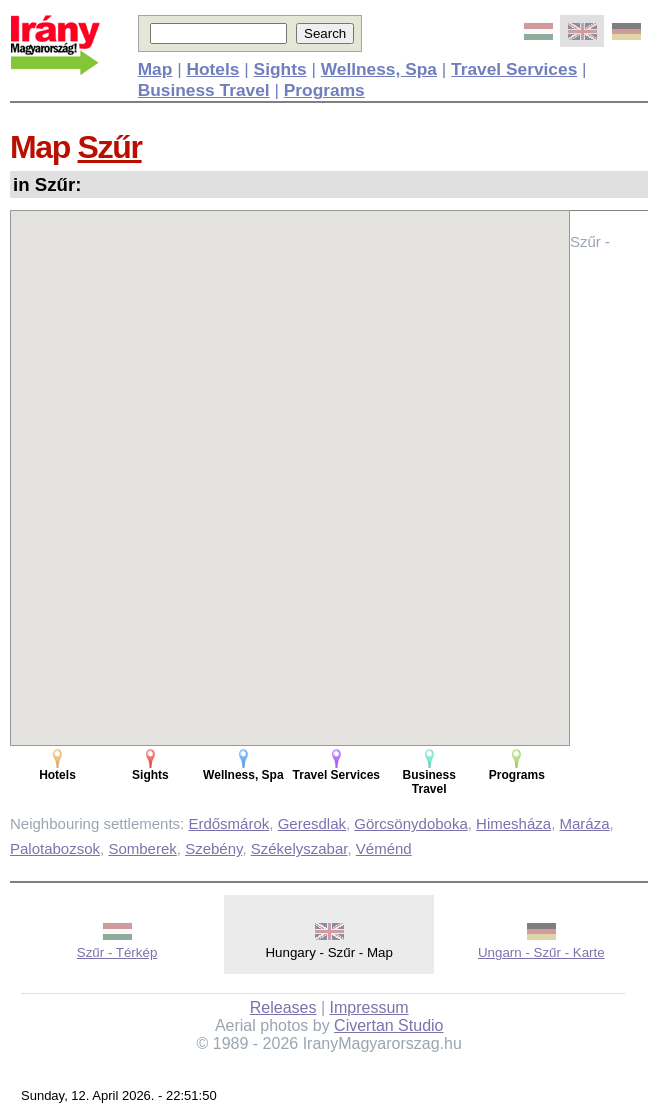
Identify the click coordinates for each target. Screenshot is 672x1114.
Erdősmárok (228, 823)
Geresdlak (312, 823)
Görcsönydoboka (410, 823)
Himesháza (513, 823)
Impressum (369, 1007)
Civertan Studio (388, 1025)
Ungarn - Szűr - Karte (541, 952)
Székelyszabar (299, 848)
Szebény (213, 848)
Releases (283, 1007)
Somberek (142, 848)
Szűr (110, 147)
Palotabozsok (55, 848)
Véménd (384, 848)
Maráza (584, 823)
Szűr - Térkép (117, 952)
